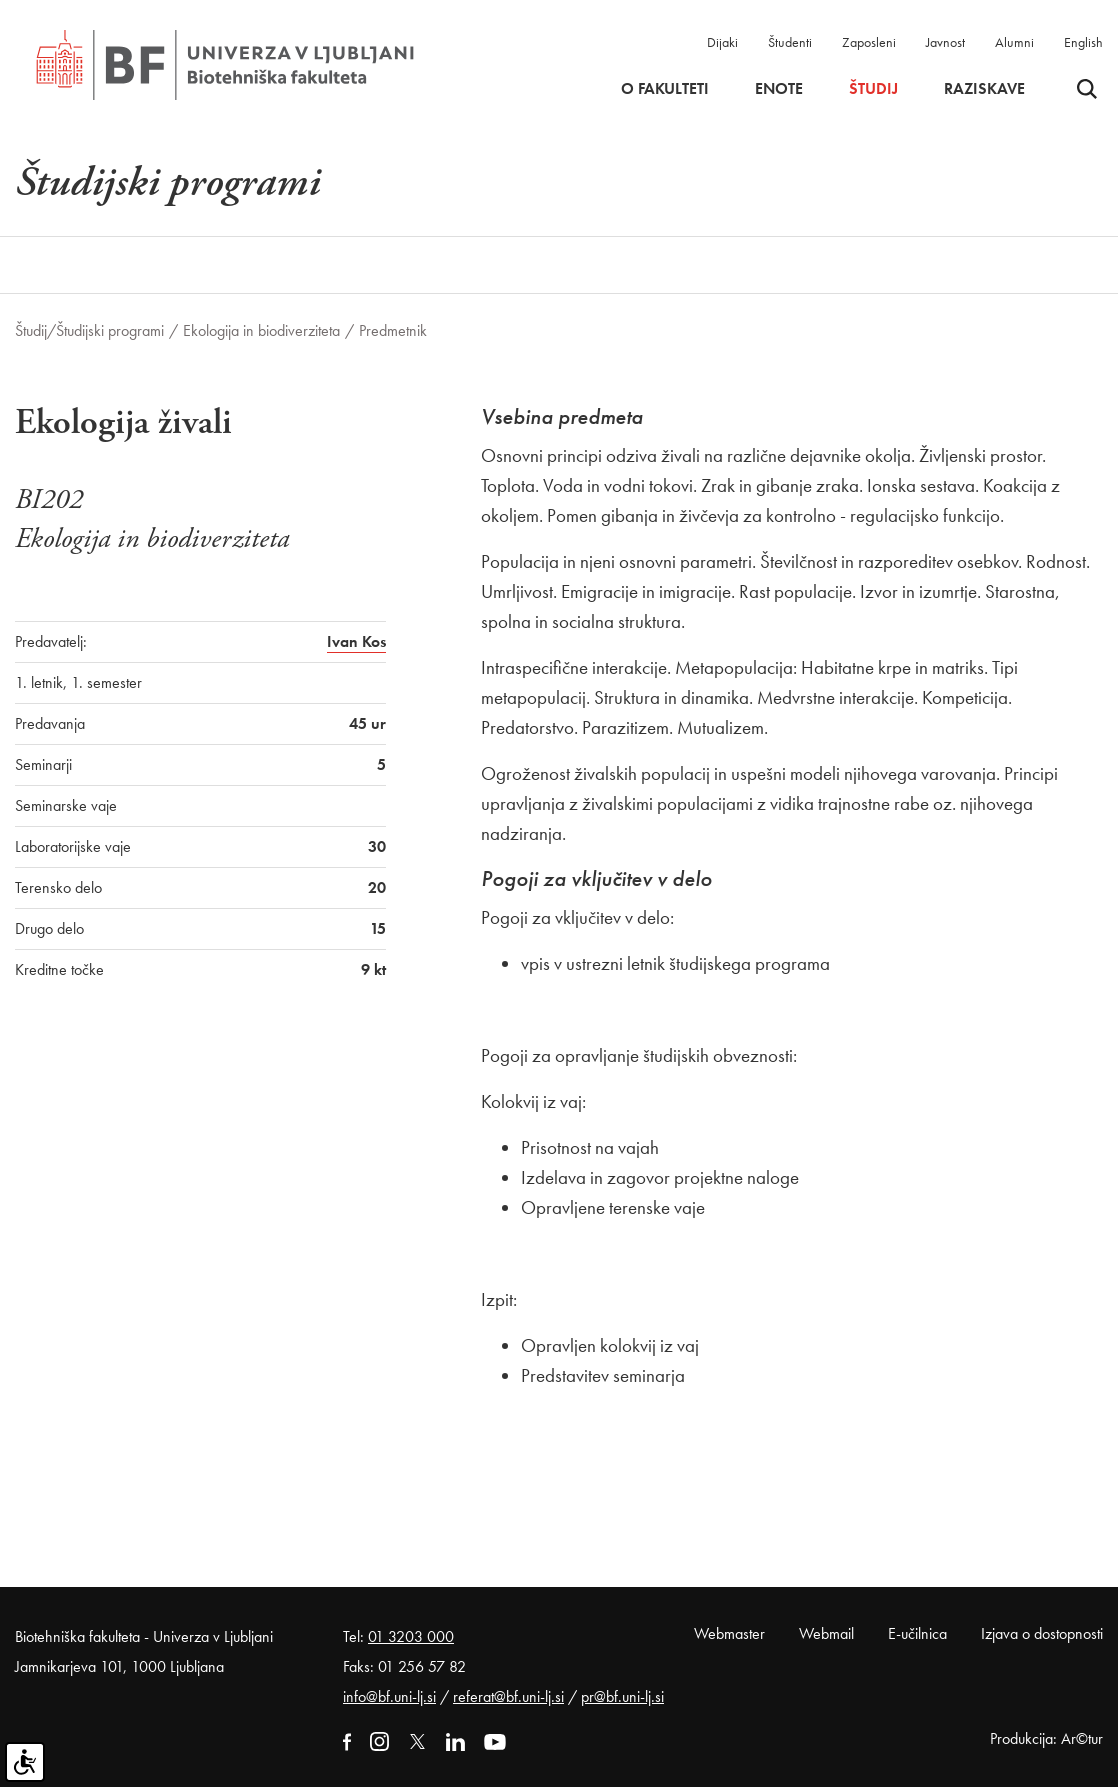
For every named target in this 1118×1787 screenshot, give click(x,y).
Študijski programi (110, 330)
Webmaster (729, 1633)
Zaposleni (869, 42)
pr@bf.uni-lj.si (622, 1696)
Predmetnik (393, 330)
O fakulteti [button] (665, 89)
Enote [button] (779, 89)
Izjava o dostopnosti (1042, 1633)
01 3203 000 (411, 1636)
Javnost (945, 42)
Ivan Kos (356, 641)
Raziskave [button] (984, 89)
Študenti (790, 42)
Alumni (1014, 42)
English (1083, 42)
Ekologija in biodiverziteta (261, 330)
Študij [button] (873, 89)
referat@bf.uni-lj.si (508, 1696)
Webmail (826, 1633)
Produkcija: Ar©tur (1046, 1738)
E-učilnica (917, 1633)
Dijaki (722, 42)
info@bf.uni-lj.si (389, 1696)
